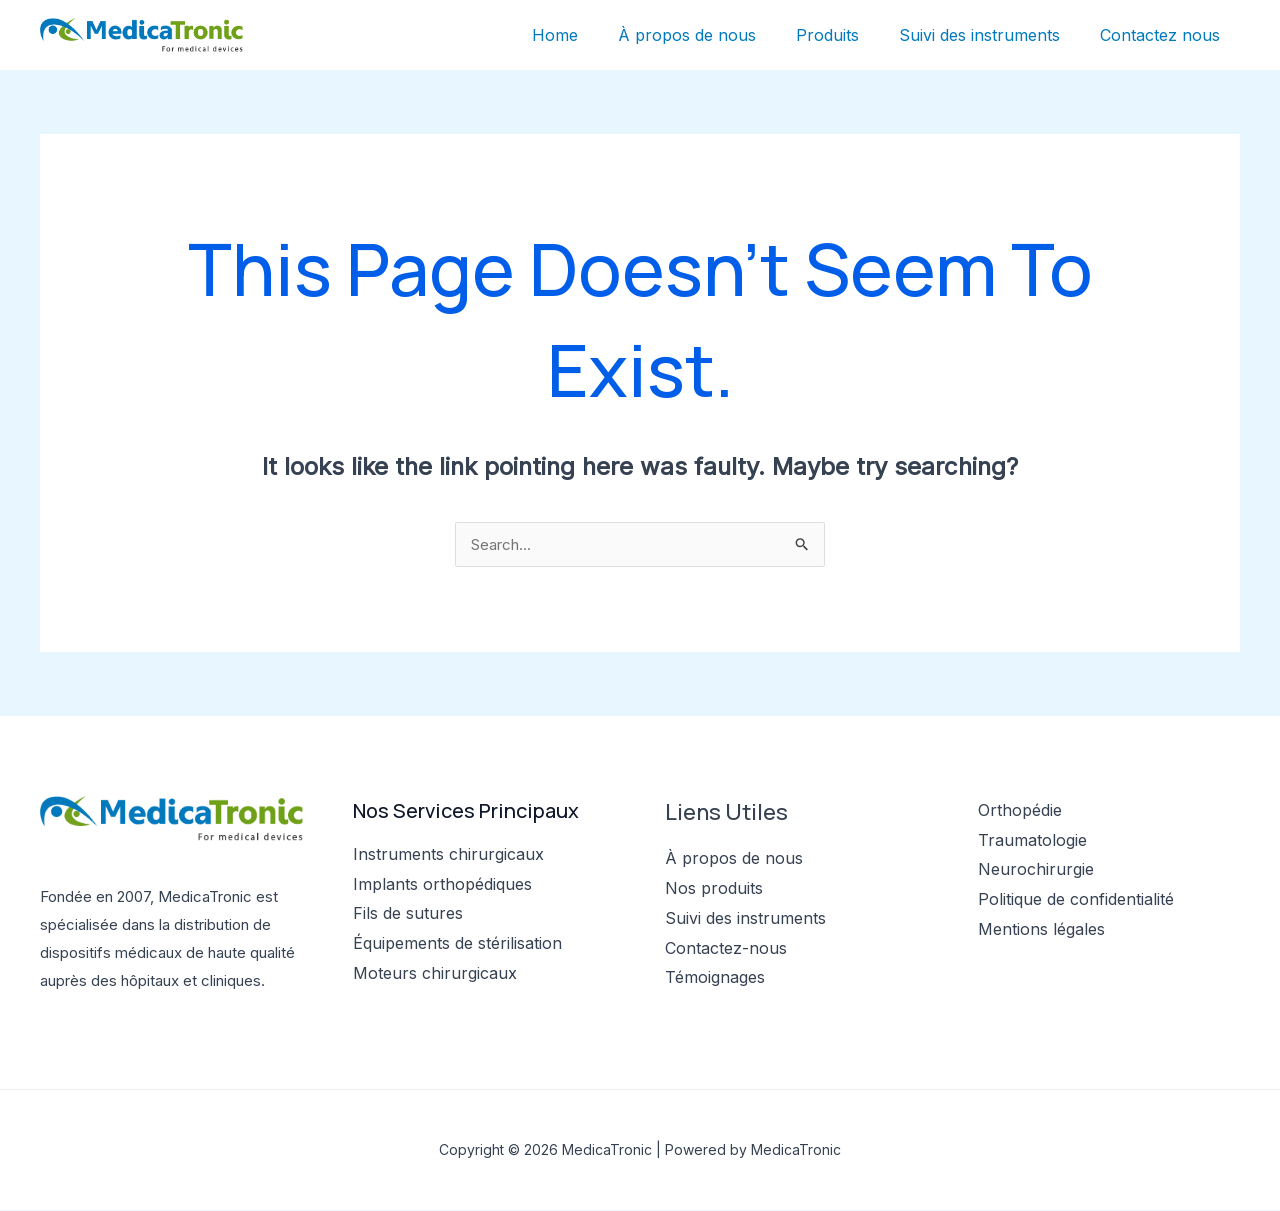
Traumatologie (1032, 841)
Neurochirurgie (1036, 870)
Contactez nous (1164, 35)
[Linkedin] (1099, 969)
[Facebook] (991, 969)
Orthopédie (1020, 811)
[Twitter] (1018, 969)
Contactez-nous (726, 949)
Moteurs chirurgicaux (435, 974)
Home (591, 35)
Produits (847, 35)
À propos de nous (715, 35)
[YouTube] (1072, 969)
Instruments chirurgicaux (448, 855)
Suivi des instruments (991, 35)
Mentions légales (1041, 930)
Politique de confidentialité (1076, 900)
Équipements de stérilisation (457, 944)
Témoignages (715, 978)
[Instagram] (1045, 969)
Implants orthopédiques (442, 885)
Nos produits (714, 889)
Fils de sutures (408, 914)
